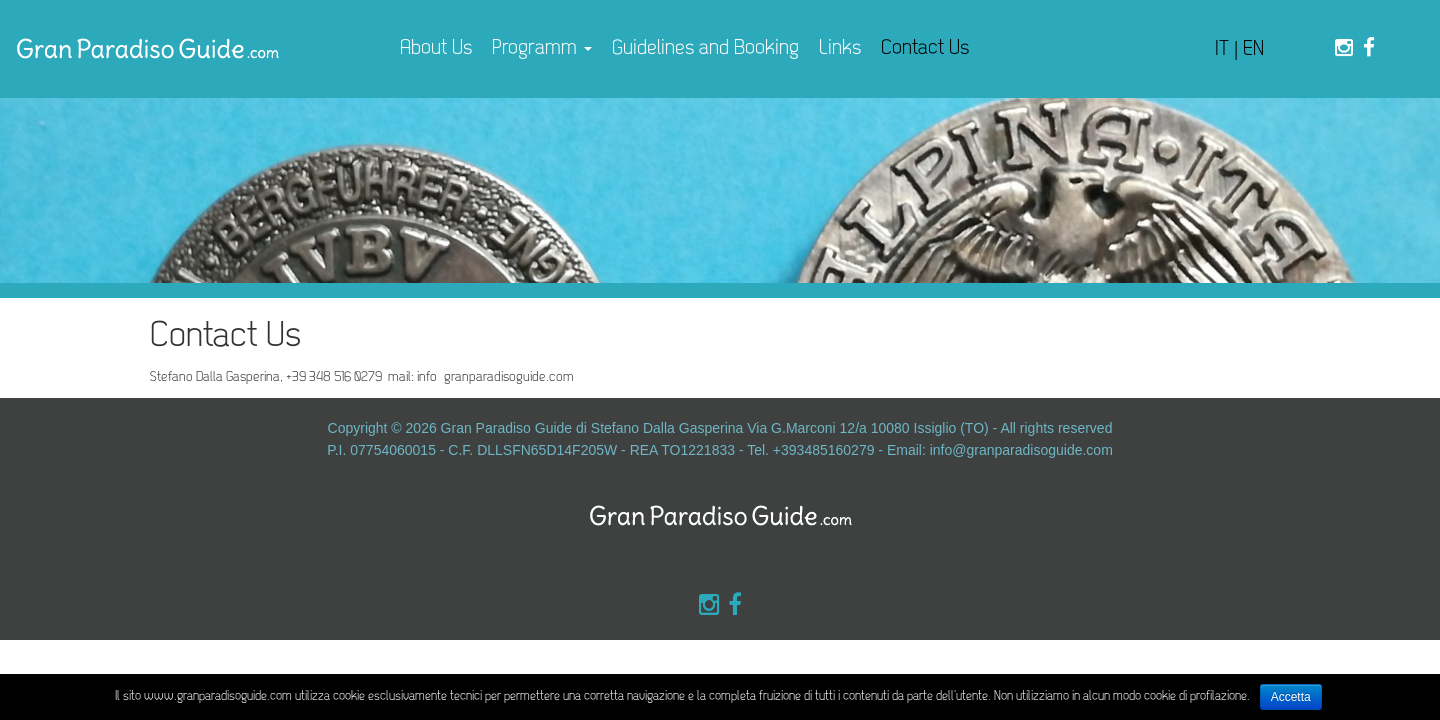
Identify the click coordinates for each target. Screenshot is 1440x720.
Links (840, 48)
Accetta (1291, 697)
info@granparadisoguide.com (1021, 450)
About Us (436, 48)
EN (1253, 49)
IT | (1229, 49)
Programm (542, 48)
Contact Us (925, 48)
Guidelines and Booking (705, 48)
